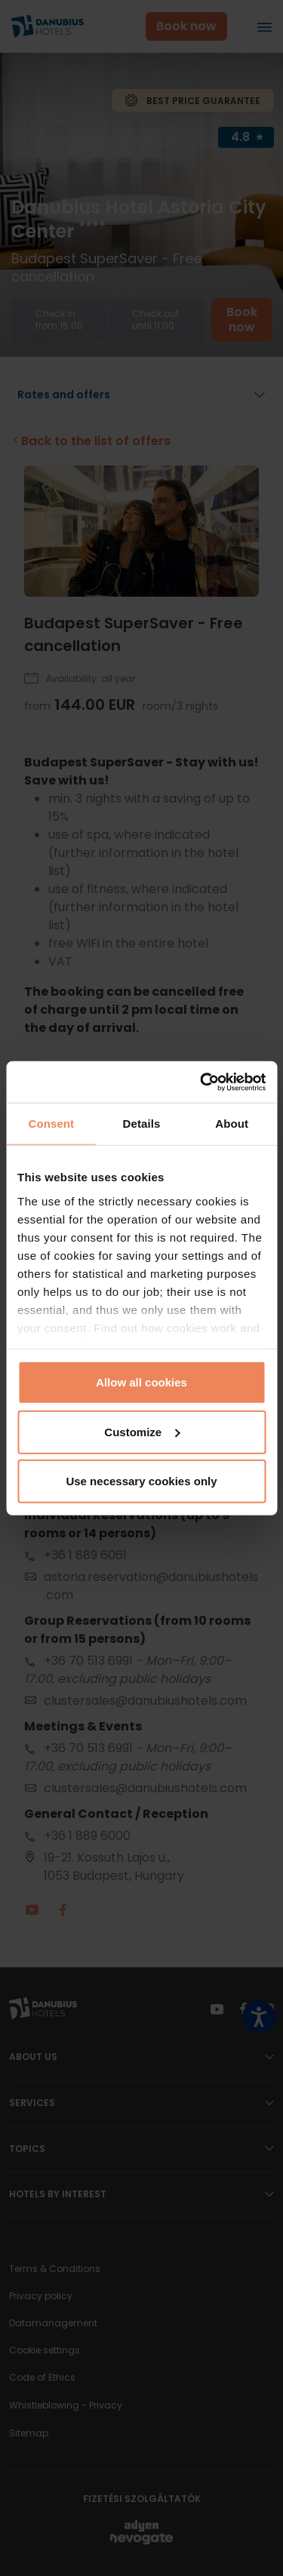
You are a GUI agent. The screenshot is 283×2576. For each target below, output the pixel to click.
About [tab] (231, 1123)
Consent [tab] (51, 1123)
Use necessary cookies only (141, 1481)
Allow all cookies (141, 1382)
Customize (142, 1431)
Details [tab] (142, 1123)
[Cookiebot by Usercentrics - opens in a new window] (201, 1081)
